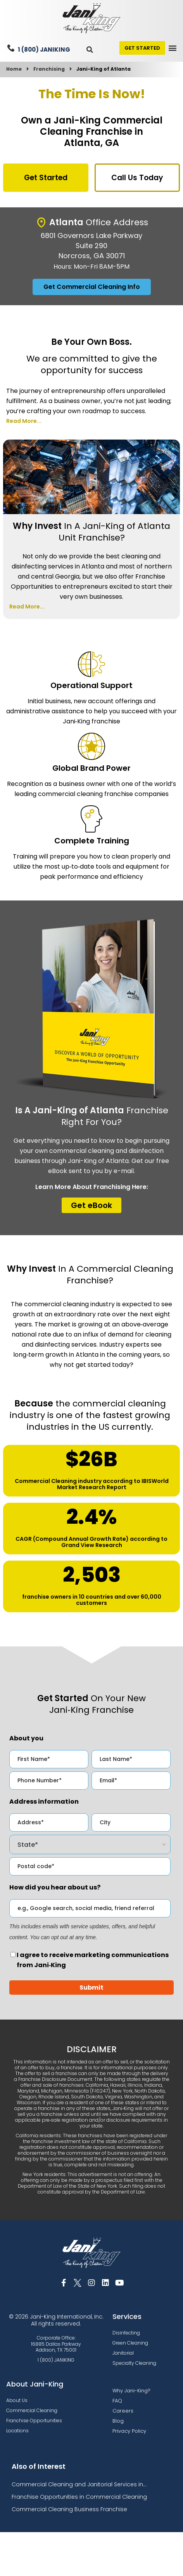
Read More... (23, 421)
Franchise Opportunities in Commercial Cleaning (79, 2497)
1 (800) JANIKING (44, 49)
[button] (89, 49)
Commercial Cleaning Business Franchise (69, 2509)
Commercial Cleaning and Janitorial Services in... (79, 2484)
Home (14, 69)
